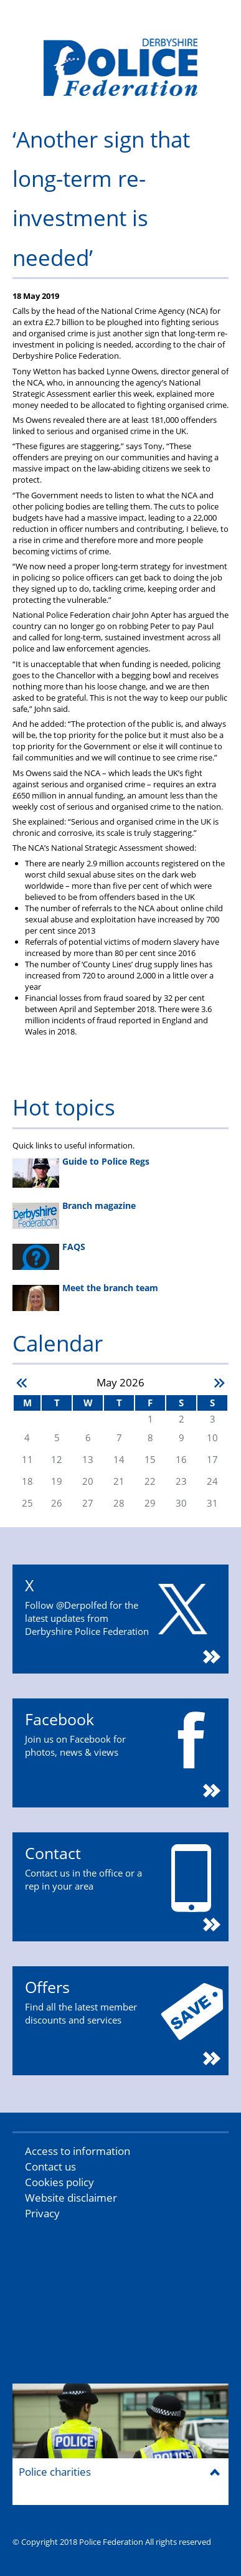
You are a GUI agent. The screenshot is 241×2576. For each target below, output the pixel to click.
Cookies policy (59, 2182)
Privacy (42, 2213)
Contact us (50, 2166)
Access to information (77, 2151)
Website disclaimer (71, 2197)
